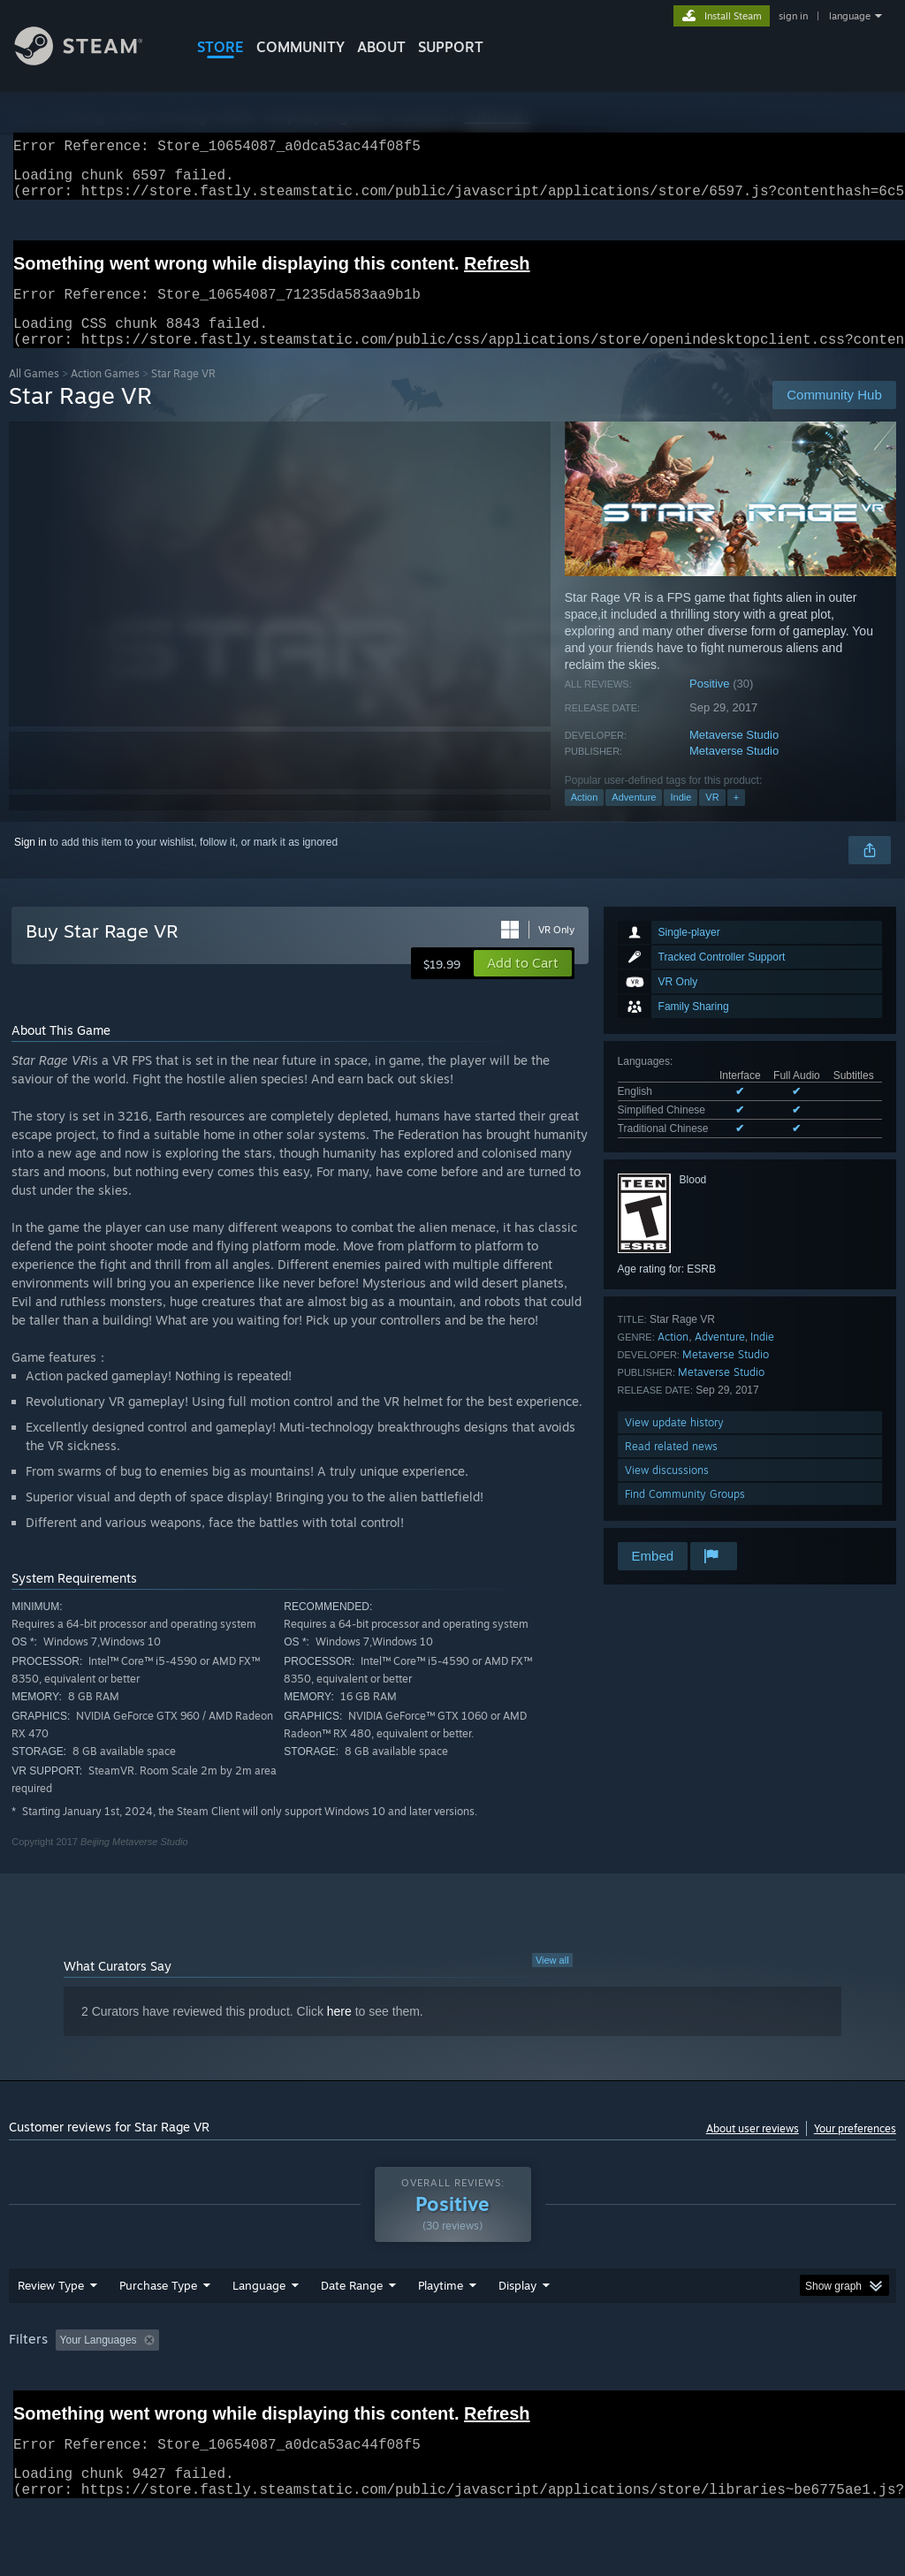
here (339, 2032)
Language (258, 2331)
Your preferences (855, 2149)
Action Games (105, 394)
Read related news (671, 1467)
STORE (220, 47)
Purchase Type (158, 2331)
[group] (452, 2397)
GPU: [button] (838, 2386)
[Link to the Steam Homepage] (92, 60)
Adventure (634, 818)
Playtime (440, 2331)
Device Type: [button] (43, 2410)
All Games (34, 394)
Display (517, 2331)
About (381, 47)
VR (712, 818)
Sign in (30, 863)
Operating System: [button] (688, 2386)
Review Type (51, 2331)
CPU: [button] (779, 2386)
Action (584, 818)
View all (552, 1981)
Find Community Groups (685, 1515)
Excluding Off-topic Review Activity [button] (276, 2386)
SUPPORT (450, 47)
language (850, 16)
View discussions (667, 1491)
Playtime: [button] (413, 2386)
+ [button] (736, 818)
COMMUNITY (300, 47)
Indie (680, 818)
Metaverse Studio (734, 756)
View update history (674, 1443)
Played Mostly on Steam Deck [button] (540, 2386)
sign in (793, 16)
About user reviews (752, 2149)
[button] (523, 984)
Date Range (352, 2331)
